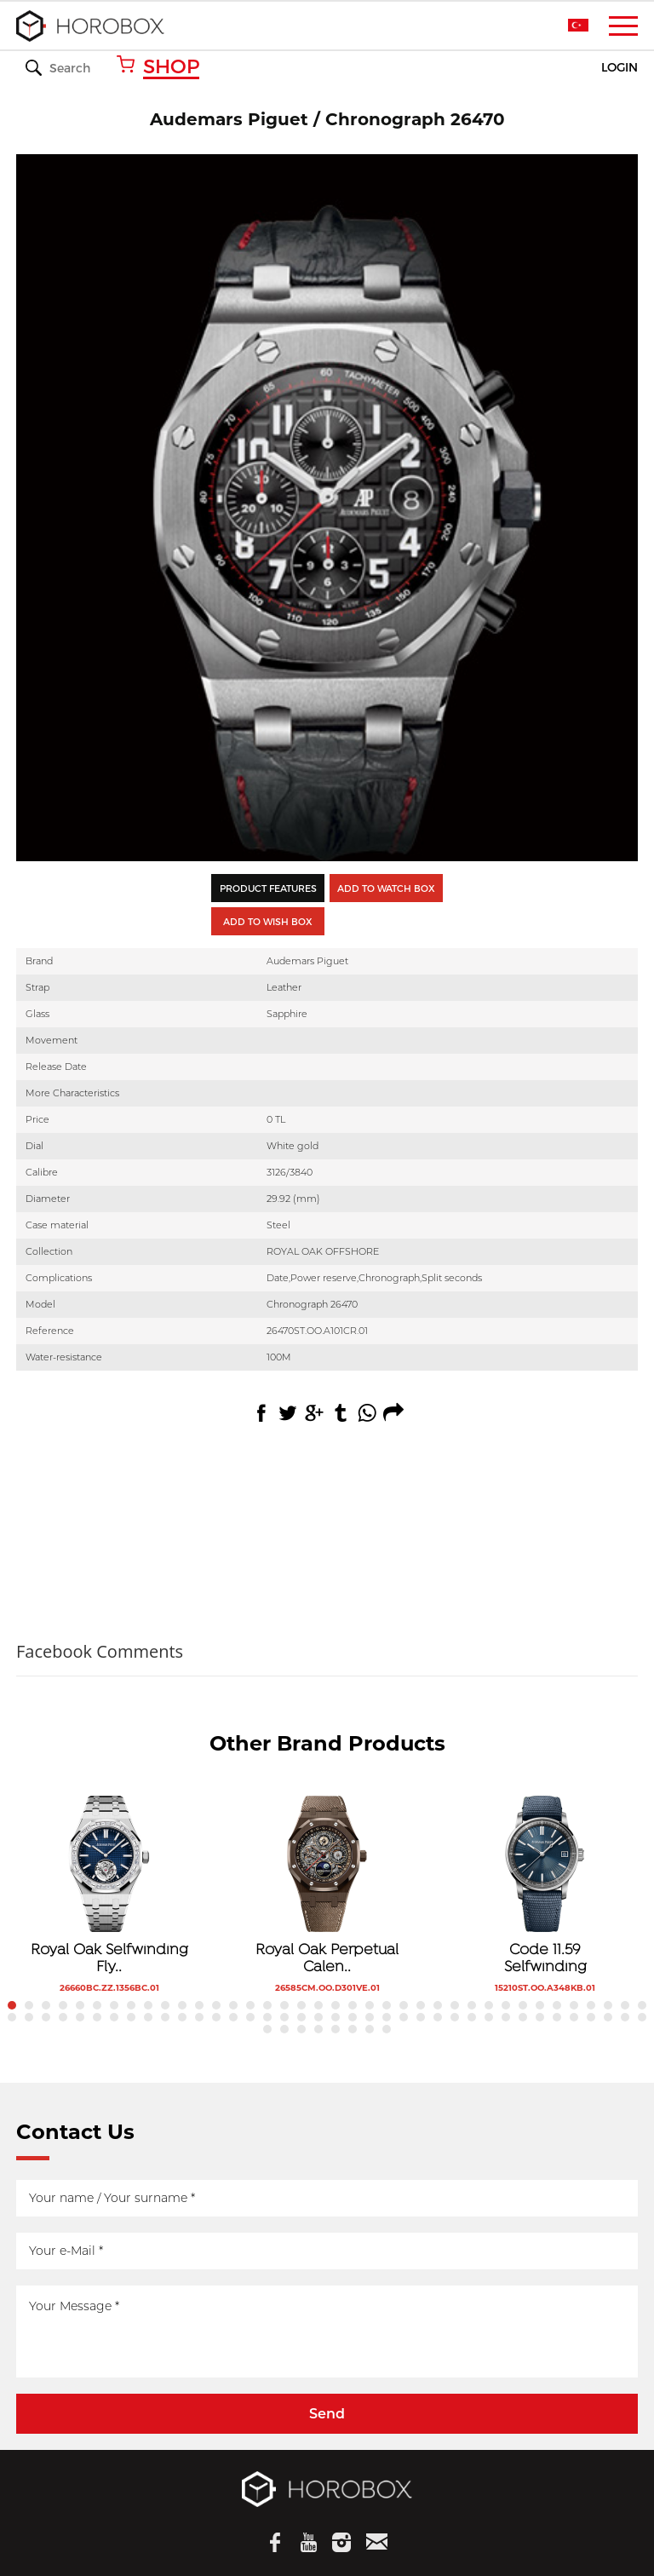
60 (369, 2017)
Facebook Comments (99, 1651)
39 (12, 2017)
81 (335, 2029)
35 (591, 2005)
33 (557, 2005)
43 (80, 2017)
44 (97, 2017)
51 (216, 2017)
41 (46, 2017)
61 (386, 2017)
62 (403, 2017)
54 (267, 2017)
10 (165, 2005)
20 (335, 2005)
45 (114, 2017)
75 (625, 2017)
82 (352, 2029)
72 (574, 2017)
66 (472, 2017)
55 (284, 2017)
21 (352, 2005)
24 (403, 2005)
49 (182, 2017)
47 (148, 2017)
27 (454, 2005)
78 (284, 2029)
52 (233, 2017)
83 (369, 2029)
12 (199, 2005)
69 (523, 2017)
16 (267, 2005)
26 (437, 2005)
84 (386, 2029)
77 (267, 2029)
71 (557, 2017)
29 (489, 2005)
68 (506, 2017)
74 (608, 2017)
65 (454, 2017)
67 (489, 2017)
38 (642, 2005)
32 (540, 2005)
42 (63, 2017)
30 (506, 2005)
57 (318, 2017)
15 (250, 2005)
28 (472, 2005)
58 (335, 2017)
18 (301, 2005)
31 (523, 2005)
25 (420, 2005)
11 (182, 2005)
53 (250, 2017)
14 (233, 2005)
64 (437, 2017)
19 (318, 2005)
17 (284, 2005)
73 (591, 2017)
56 (301, 2017)
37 (625, 2005)
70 (540, 2017)
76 (642, 2017)
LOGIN (619, 67)
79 (301, 2029)
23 (386, 2005)
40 (29, 2017)
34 (574, 2005)
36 (608, 2005)
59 (352, 2017)
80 (318, 2029)
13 (216, 2005)
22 (369, 2005)
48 (165, 2017)
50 (199, 2017)
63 (420, 2017)
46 (131, 2017)
